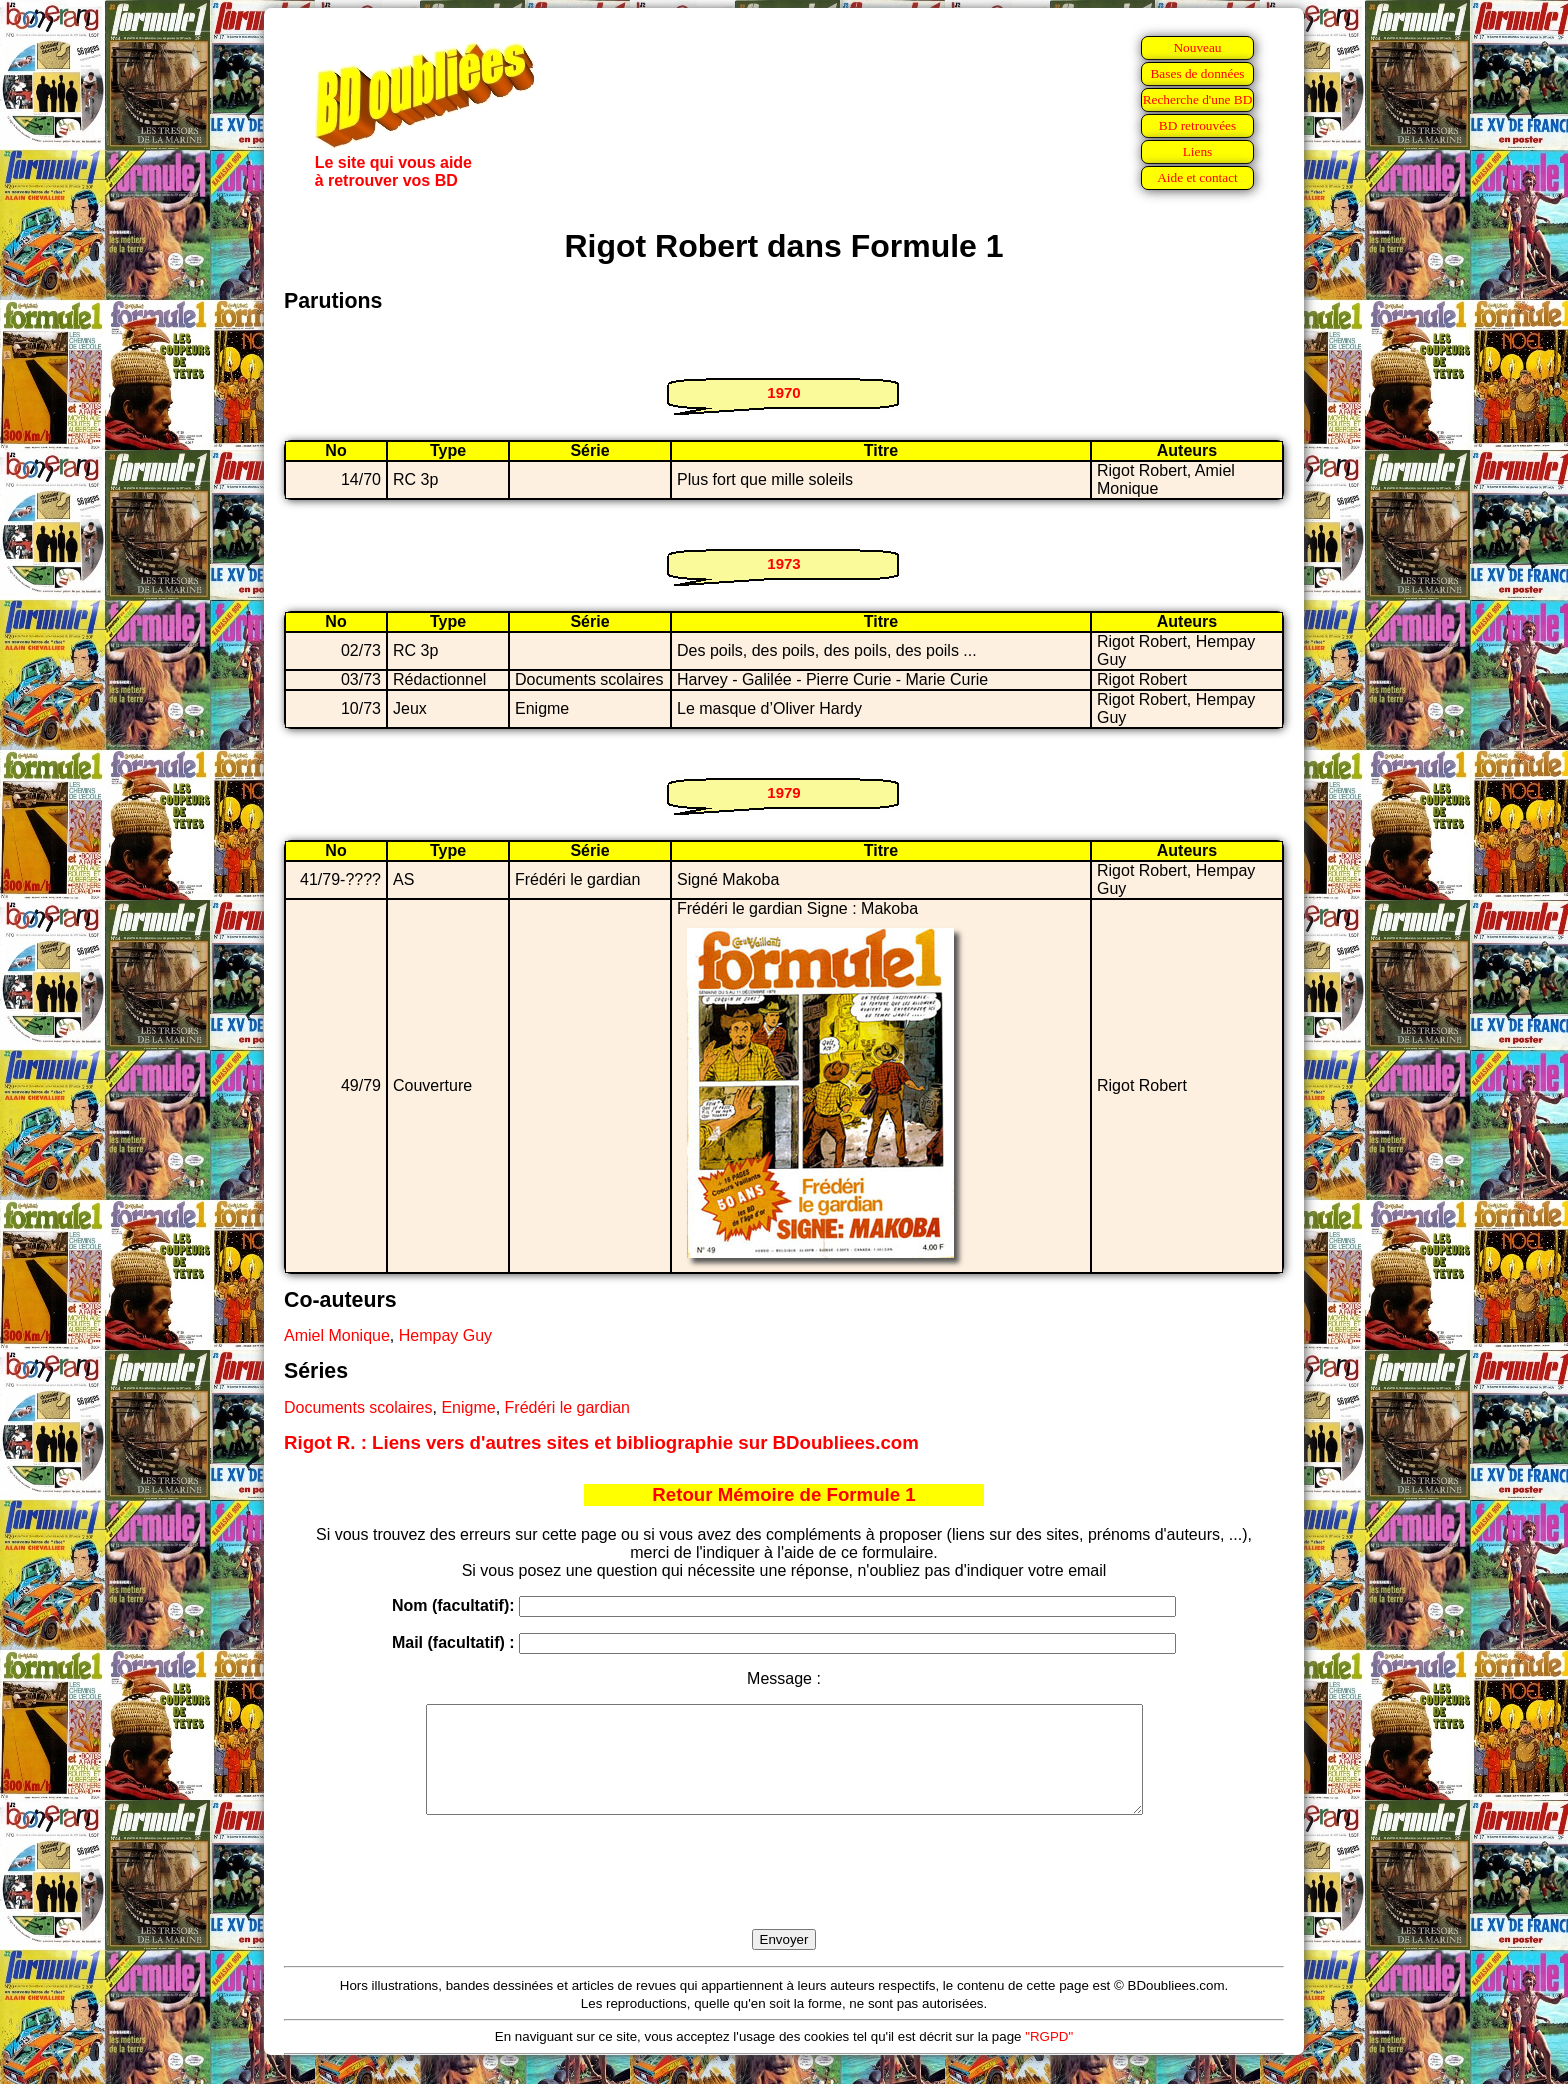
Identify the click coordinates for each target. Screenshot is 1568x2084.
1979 (783, 792)
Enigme (468, 1407)
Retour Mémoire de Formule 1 (783, 1494)
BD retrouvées (1197, 125)
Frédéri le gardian (567, 1407)
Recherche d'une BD (1198, 99)
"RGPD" (1049, 2057)
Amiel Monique (337, 1335)
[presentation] (784, 1895)
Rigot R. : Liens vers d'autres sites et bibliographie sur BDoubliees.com (601, 1442)
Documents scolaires (358, 1407)
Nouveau (1197, 47)
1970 (783, 392)
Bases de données (1197, 73)
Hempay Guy (445, 1335)
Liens (1198, 151)
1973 (783, 563)
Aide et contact (1197, 177)
